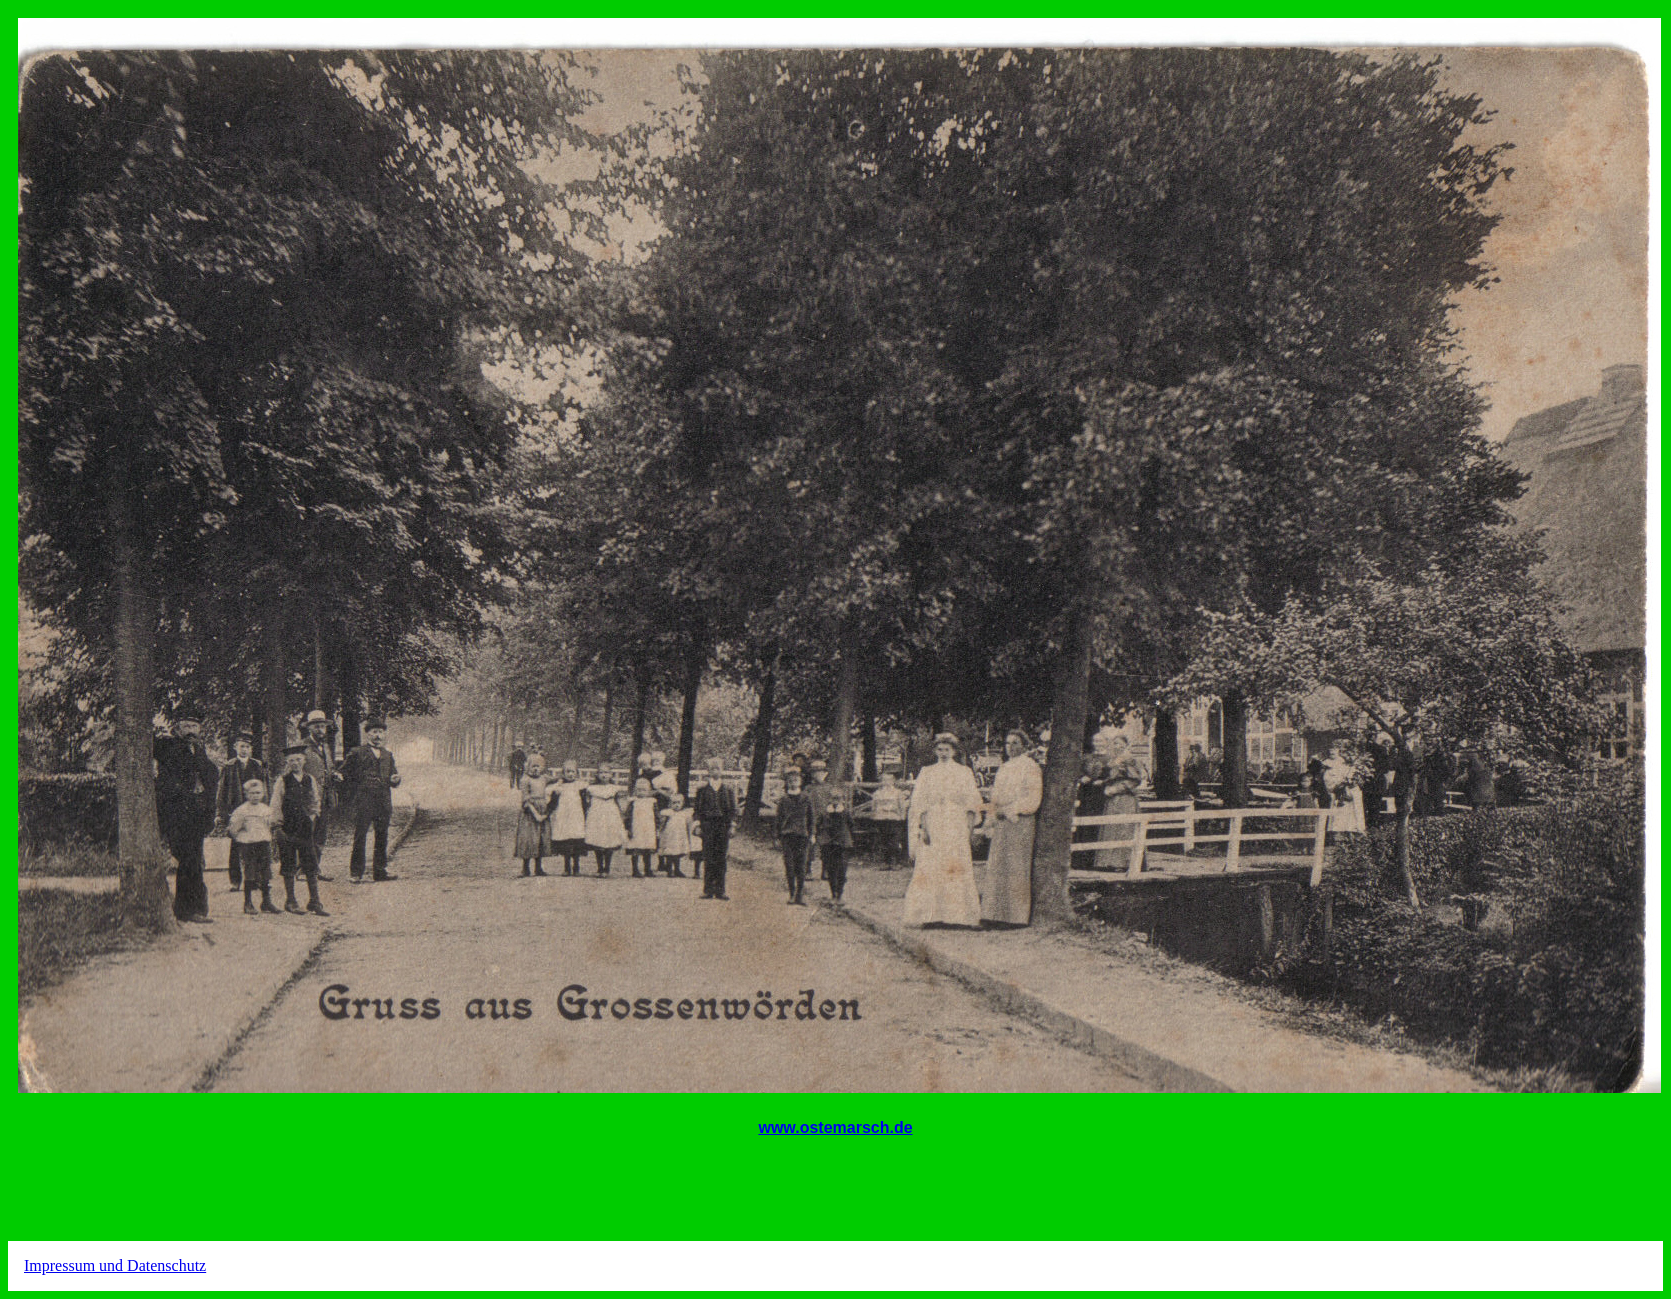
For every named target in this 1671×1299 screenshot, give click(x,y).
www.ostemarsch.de (835, 1127)
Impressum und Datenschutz (115, 1265)
